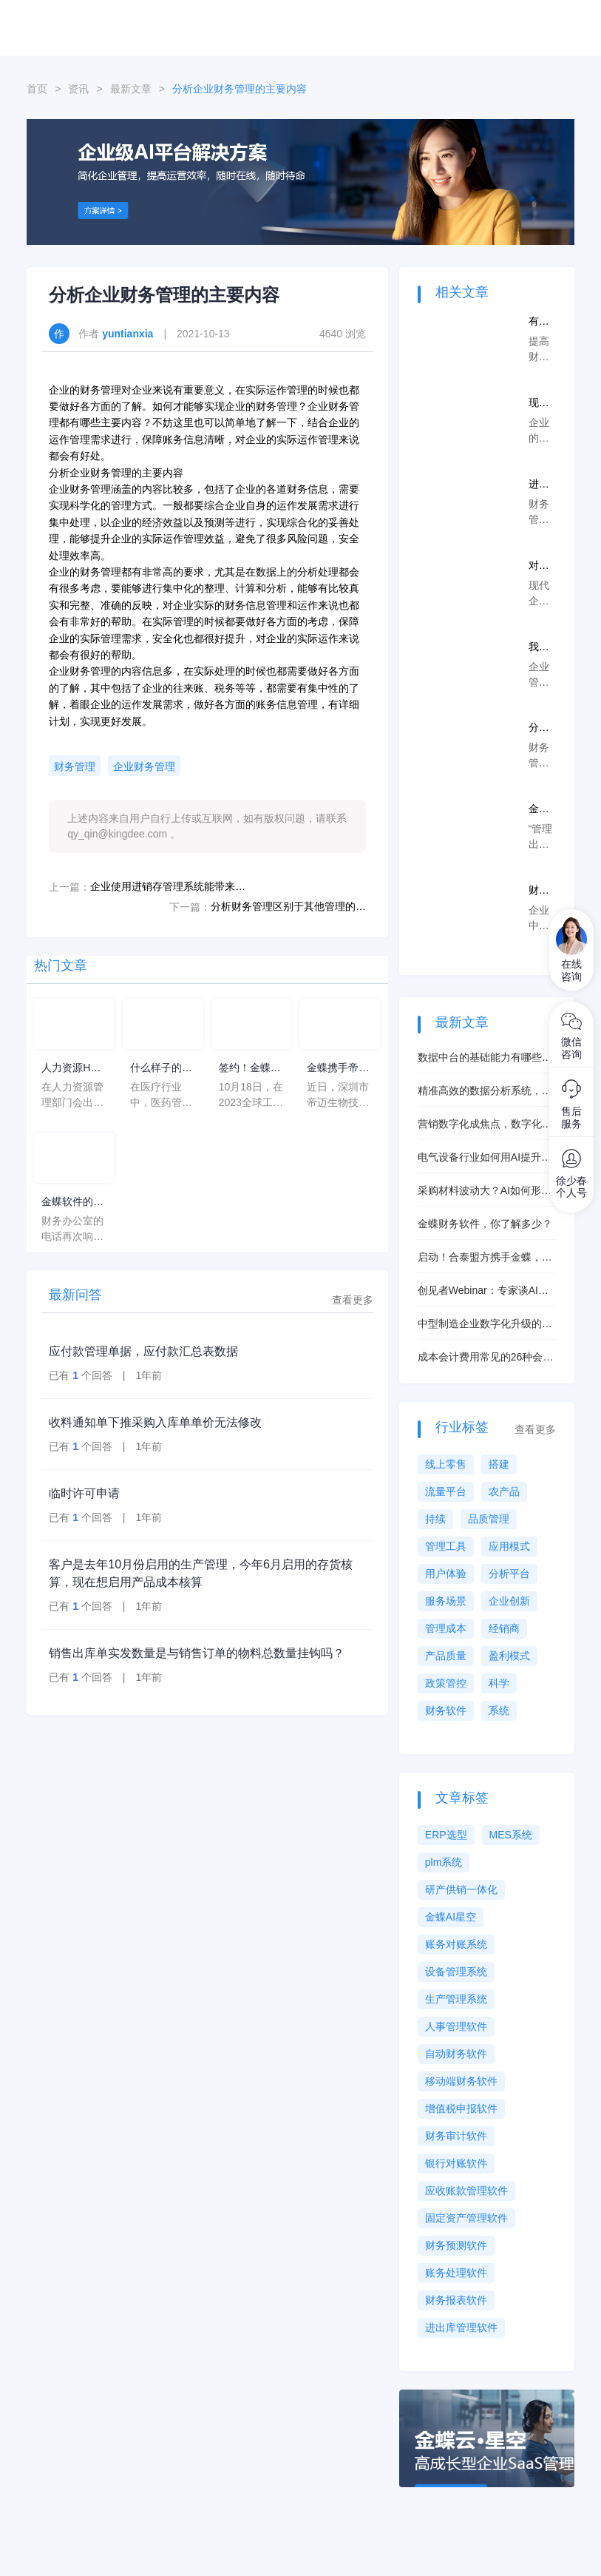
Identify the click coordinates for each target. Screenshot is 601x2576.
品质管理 (488, 1519)
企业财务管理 (144, 766)
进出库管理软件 (461, 2327)
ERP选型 (446, 1835)
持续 (435, 1519)
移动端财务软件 (461, 2081)
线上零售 (445, 1464)
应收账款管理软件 (466, 2190)
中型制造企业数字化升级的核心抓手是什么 (485, 1325)
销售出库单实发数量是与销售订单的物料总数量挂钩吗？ (196, 1653)
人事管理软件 (456, 2026)
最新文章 (131, 89)
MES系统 (510, 1835)
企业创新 (509, 1601)
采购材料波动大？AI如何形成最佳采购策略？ (484, 1191)
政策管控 (445, 1683)
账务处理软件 (456, 2273)
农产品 (504, 1491)
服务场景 (445, 1601)
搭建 (499, 1464)
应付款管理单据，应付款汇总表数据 (143, 1351)
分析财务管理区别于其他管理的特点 (288, 906)
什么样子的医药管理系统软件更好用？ (161, 1069)
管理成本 (445, 1628)
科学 (499, 1683)
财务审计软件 (456, 2136)
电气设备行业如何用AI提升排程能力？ (484, 1158)
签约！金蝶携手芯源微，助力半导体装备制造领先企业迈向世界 (250, 1069)
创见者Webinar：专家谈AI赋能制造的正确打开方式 (483, 1291)
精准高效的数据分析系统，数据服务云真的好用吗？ (485, 1092)
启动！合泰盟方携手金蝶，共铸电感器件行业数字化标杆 (485, 1258)
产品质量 (445, 1656)
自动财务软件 (456, 2054)
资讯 (78, 89)
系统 (499, 1710)
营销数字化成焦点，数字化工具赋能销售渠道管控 (485, 1125)
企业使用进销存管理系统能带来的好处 (167, 886)
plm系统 (444, 1862)
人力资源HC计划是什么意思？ (72, 1069)
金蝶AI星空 (450, 1917)
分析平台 (509, 1573)
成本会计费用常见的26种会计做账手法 (486, 1358)
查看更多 (352, 1300)
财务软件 (445, 1710)
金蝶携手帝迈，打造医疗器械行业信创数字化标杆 (338, 1069)
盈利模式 (509, 1656)
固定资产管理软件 (466, 2218)
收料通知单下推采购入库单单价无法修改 (155, 1422)
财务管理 (74, 766)
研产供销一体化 (461, 1889)
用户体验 (445, 1573)
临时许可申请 (84, 1493)
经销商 (504, 1628)
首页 (37, 89)
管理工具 (445, 1546)
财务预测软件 (456, 2245)
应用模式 (509, 1546)
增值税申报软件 (461, 2108)
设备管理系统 (456, 1971)
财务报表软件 (456, 2300)
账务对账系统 (456, 1944)
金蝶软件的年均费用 (72, 1203)
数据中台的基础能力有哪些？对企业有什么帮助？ (485, 1058)
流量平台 (445, 1491)
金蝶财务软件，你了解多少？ (485, 1224)
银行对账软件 (456, 2163)
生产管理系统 (456, 1999)
